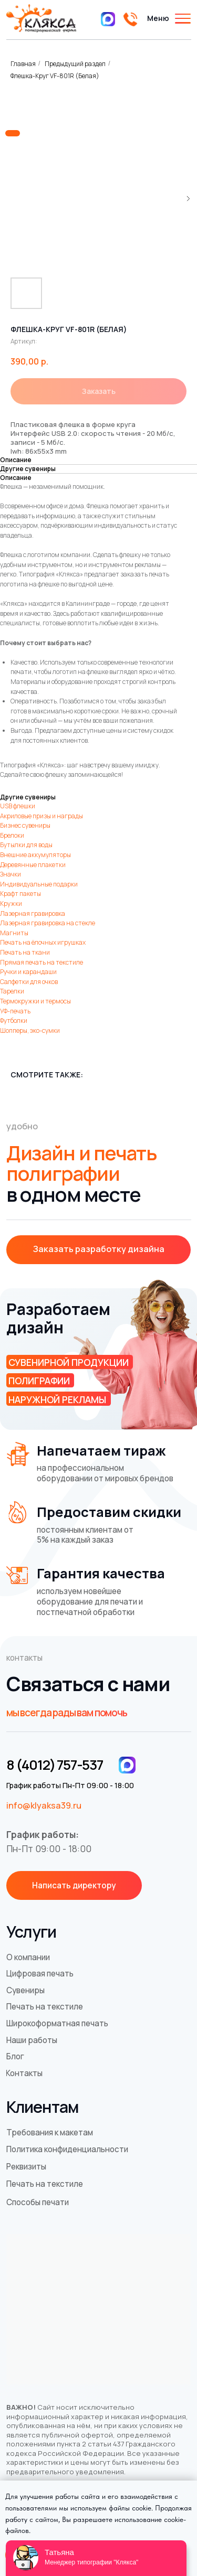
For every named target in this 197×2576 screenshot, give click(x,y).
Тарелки (12, 991)
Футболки (13, 1020)
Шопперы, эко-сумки (30, 1030)
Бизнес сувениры (25, 825)
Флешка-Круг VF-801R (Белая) (55, 75)
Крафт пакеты (20, 893)
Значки (10, 874)
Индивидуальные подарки (39, 884)
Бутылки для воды (26, 844)
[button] (98, 1249)
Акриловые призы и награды (41, 815)
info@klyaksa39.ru (43, 1805)
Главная (23, 63)
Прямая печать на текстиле (41, 962)
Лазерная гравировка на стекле (47, 922)
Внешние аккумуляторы (35, 854)
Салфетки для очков (29, 981)
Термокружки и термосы (35, 1001)
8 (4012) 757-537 (54, 1765)
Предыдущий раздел (75, 63)
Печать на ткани (25, 952)
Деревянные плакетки (33, 864)
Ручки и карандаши (28, 971)
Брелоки (12, 835)
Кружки (11, 903)
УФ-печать (15, 1011)
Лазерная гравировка (32, 913)
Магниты (14, 932)
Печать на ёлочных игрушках (43, 942)
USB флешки (17, 805)
